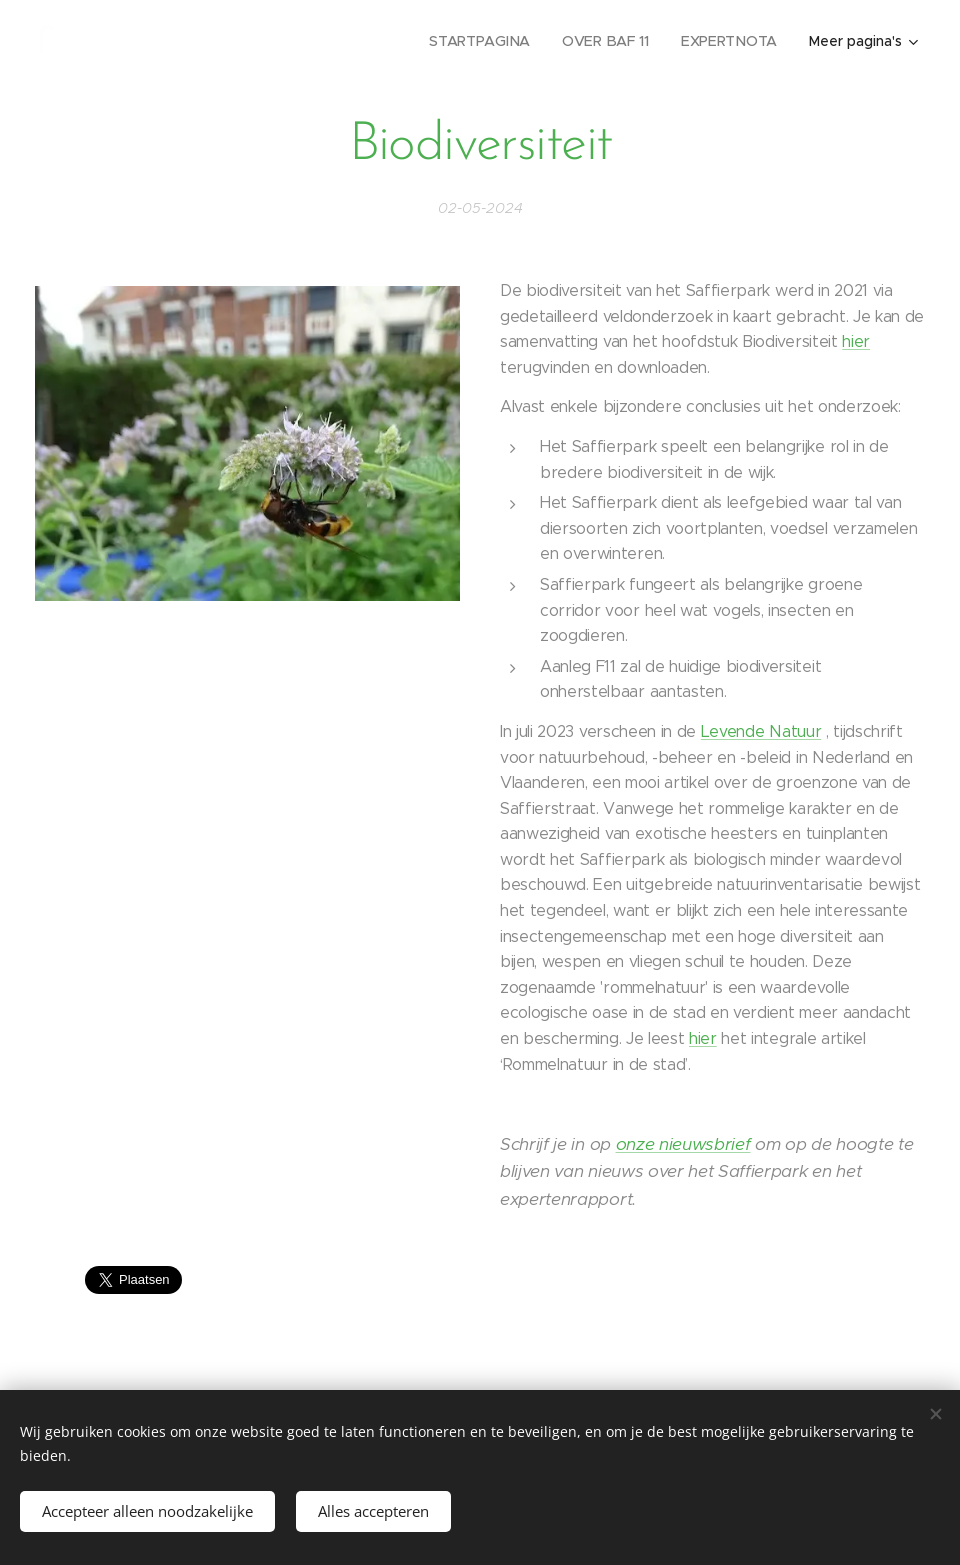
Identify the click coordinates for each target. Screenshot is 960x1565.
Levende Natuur (761, 731)
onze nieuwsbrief (683, 1144)
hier (856, 341)
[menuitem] (485, 41)
